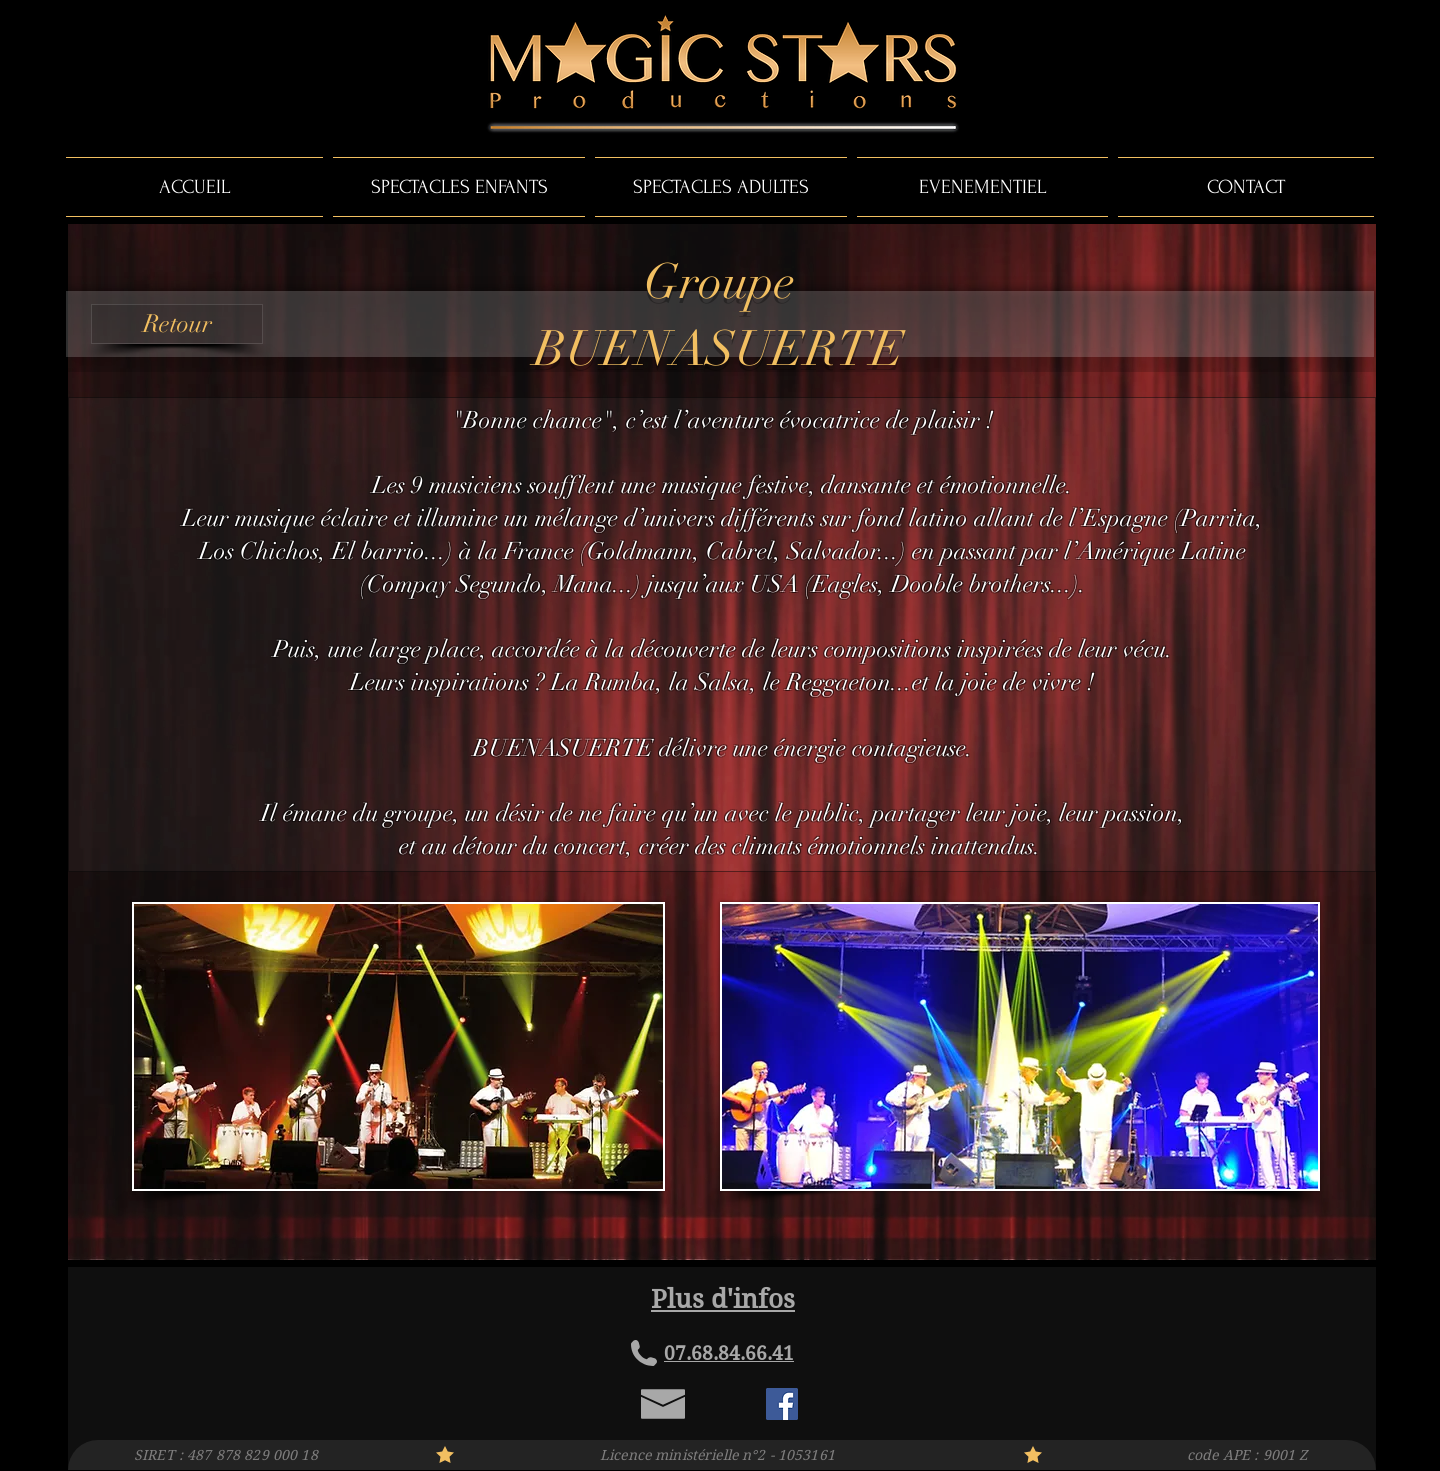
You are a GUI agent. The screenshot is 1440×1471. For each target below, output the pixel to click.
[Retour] (177, 324)
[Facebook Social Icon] (782, 1404)
